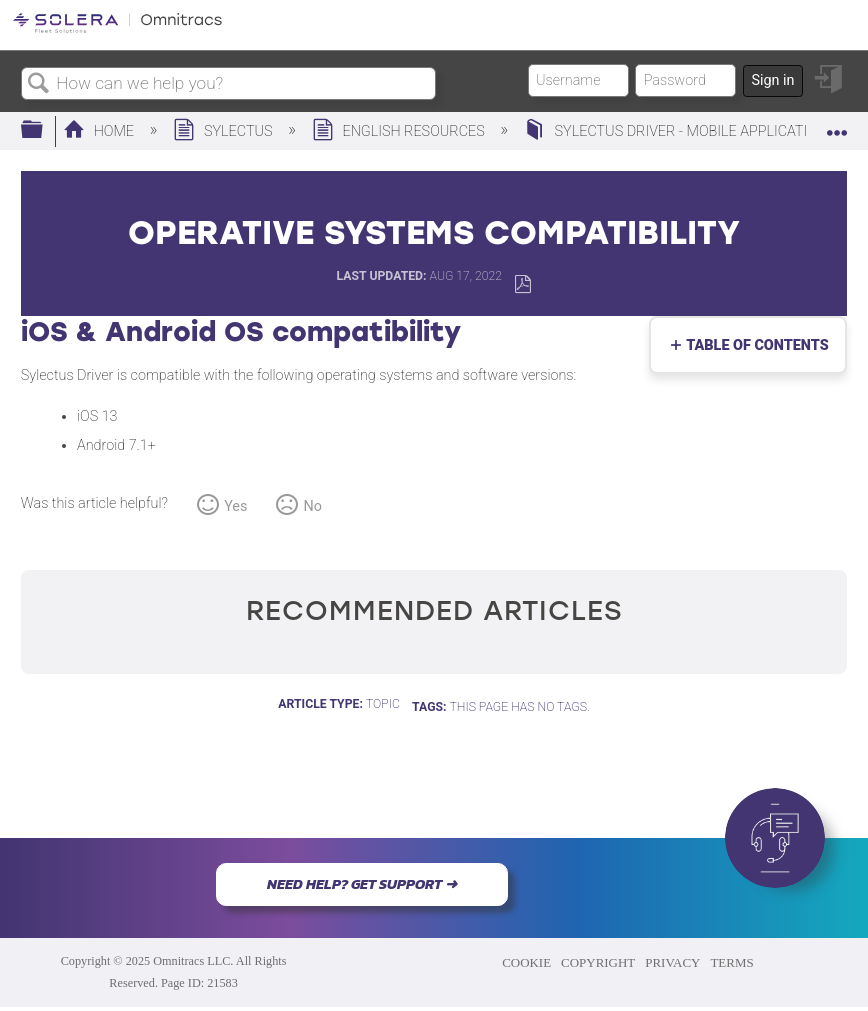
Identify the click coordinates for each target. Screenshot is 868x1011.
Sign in (772, 80)
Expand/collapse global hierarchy (45, 130)
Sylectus (224, 131)
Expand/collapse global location (837, 124)
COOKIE (526, 962)
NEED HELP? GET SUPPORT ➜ (362, 884)
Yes (235, 506)
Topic (383, 704)
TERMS (731, 962)
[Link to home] (117, 29)
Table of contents (753, 345)
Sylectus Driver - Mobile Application (677, 131)
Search (39, 84)
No (313, 506)
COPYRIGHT (598, 962)
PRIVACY (672, 962)
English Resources (400, 131)
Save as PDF (522, 284)
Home (100, 131)
